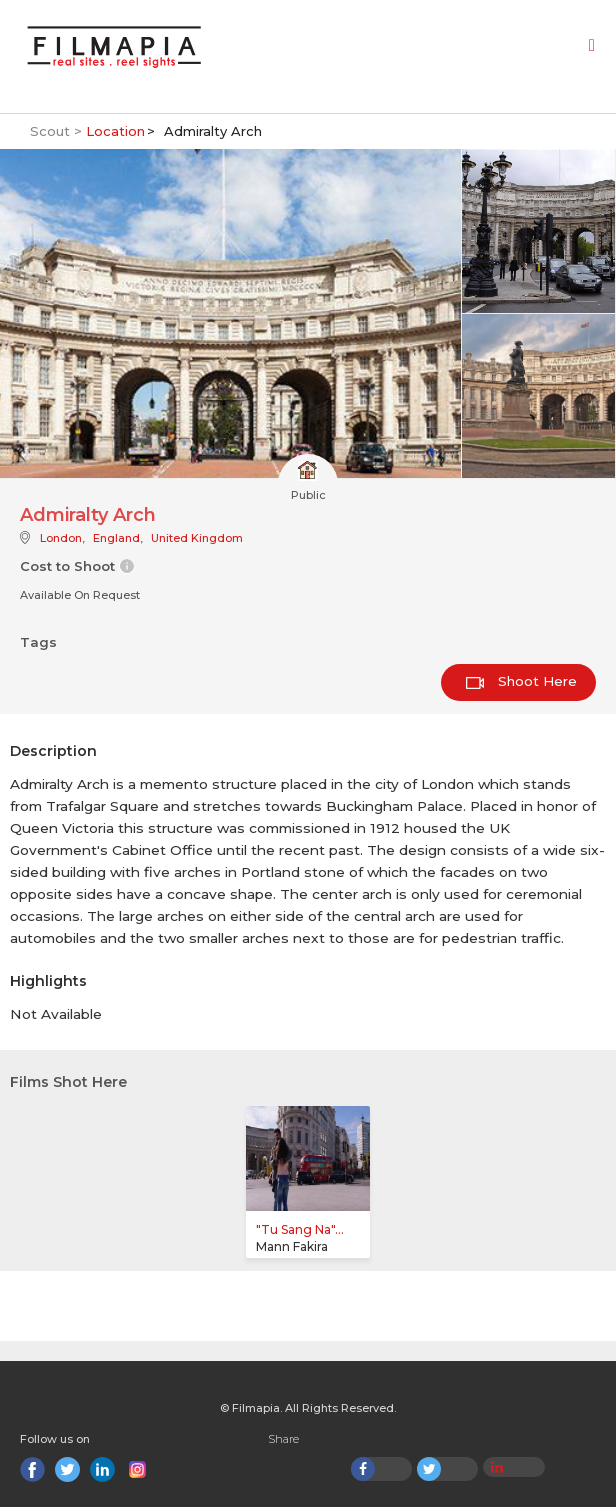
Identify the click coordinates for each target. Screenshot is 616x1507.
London (61, 538)
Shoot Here (521, 681)
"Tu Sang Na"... (300, 1229)
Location (115, 131)
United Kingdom (197, 538)
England (116, 538)
